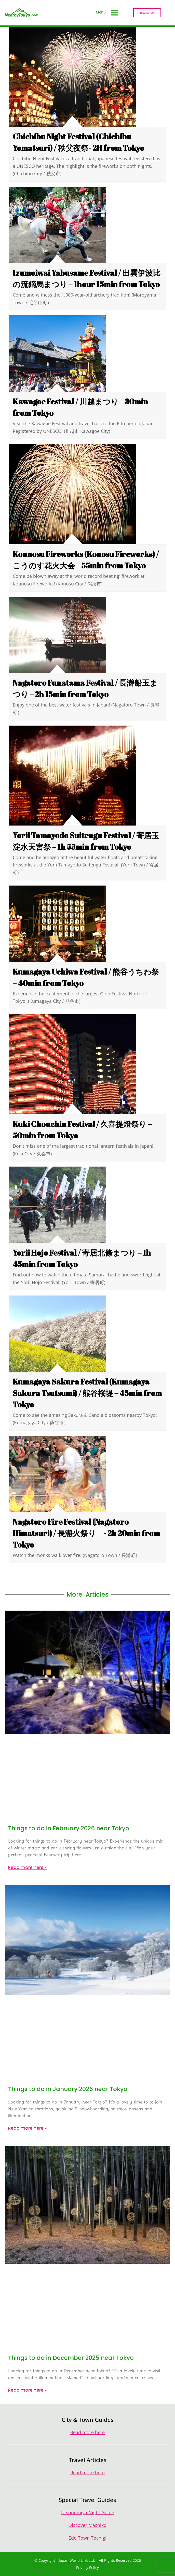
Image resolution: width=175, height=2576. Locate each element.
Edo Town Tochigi (87, 2538)
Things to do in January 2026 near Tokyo (67, 2089)
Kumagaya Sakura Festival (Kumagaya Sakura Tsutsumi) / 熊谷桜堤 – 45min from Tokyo (87, 1393)
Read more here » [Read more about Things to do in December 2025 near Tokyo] (27, 2390)
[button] (114, 13)
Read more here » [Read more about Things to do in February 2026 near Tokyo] (27, 1867)
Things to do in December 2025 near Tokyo (71, 2358)
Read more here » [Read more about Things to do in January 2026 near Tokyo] (27, 2128)
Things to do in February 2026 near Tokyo (68, 1828)
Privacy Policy (87, 2567)
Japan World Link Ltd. (77, 2560)
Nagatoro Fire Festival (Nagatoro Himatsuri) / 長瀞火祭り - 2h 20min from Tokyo (86, 1533)
